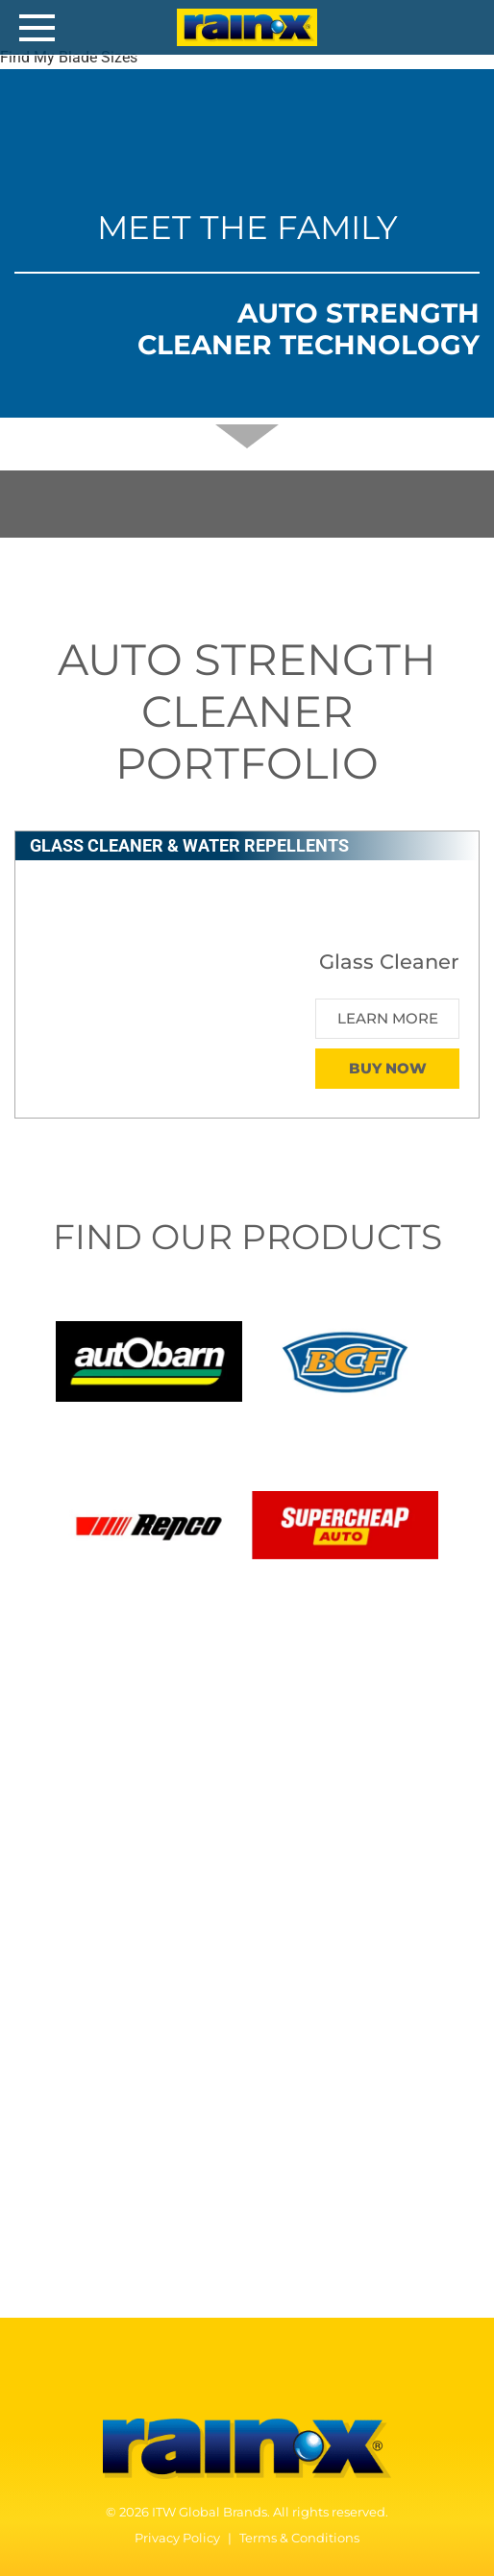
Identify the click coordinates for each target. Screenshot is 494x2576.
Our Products (121, 1696)
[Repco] (149, 1523)
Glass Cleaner (98, 1774)
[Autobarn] (149, 1360)
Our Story (66, 2176)
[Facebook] (209, 2378)
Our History (73, 2203)
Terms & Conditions (299, 2537)
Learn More (387, 1018)
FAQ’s (53, 2024)
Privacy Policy (177, 2537)
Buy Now (388, 1068)
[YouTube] (248, 2378)
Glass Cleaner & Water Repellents (218, 1747)
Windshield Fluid (93, 1935)
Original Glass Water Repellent (160, 1827)
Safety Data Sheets (160, 2080)
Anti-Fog (64, 1908)
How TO (72, 1991)
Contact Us (99, 2259)
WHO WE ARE (107, 2143)
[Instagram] (288, 2378)
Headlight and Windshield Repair (152, 1854)
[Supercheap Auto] (345, 1523)
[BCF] (345, 1360)
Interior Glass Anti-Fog (114, 1881)
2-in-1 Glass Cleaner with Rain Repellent (192, 1801)
